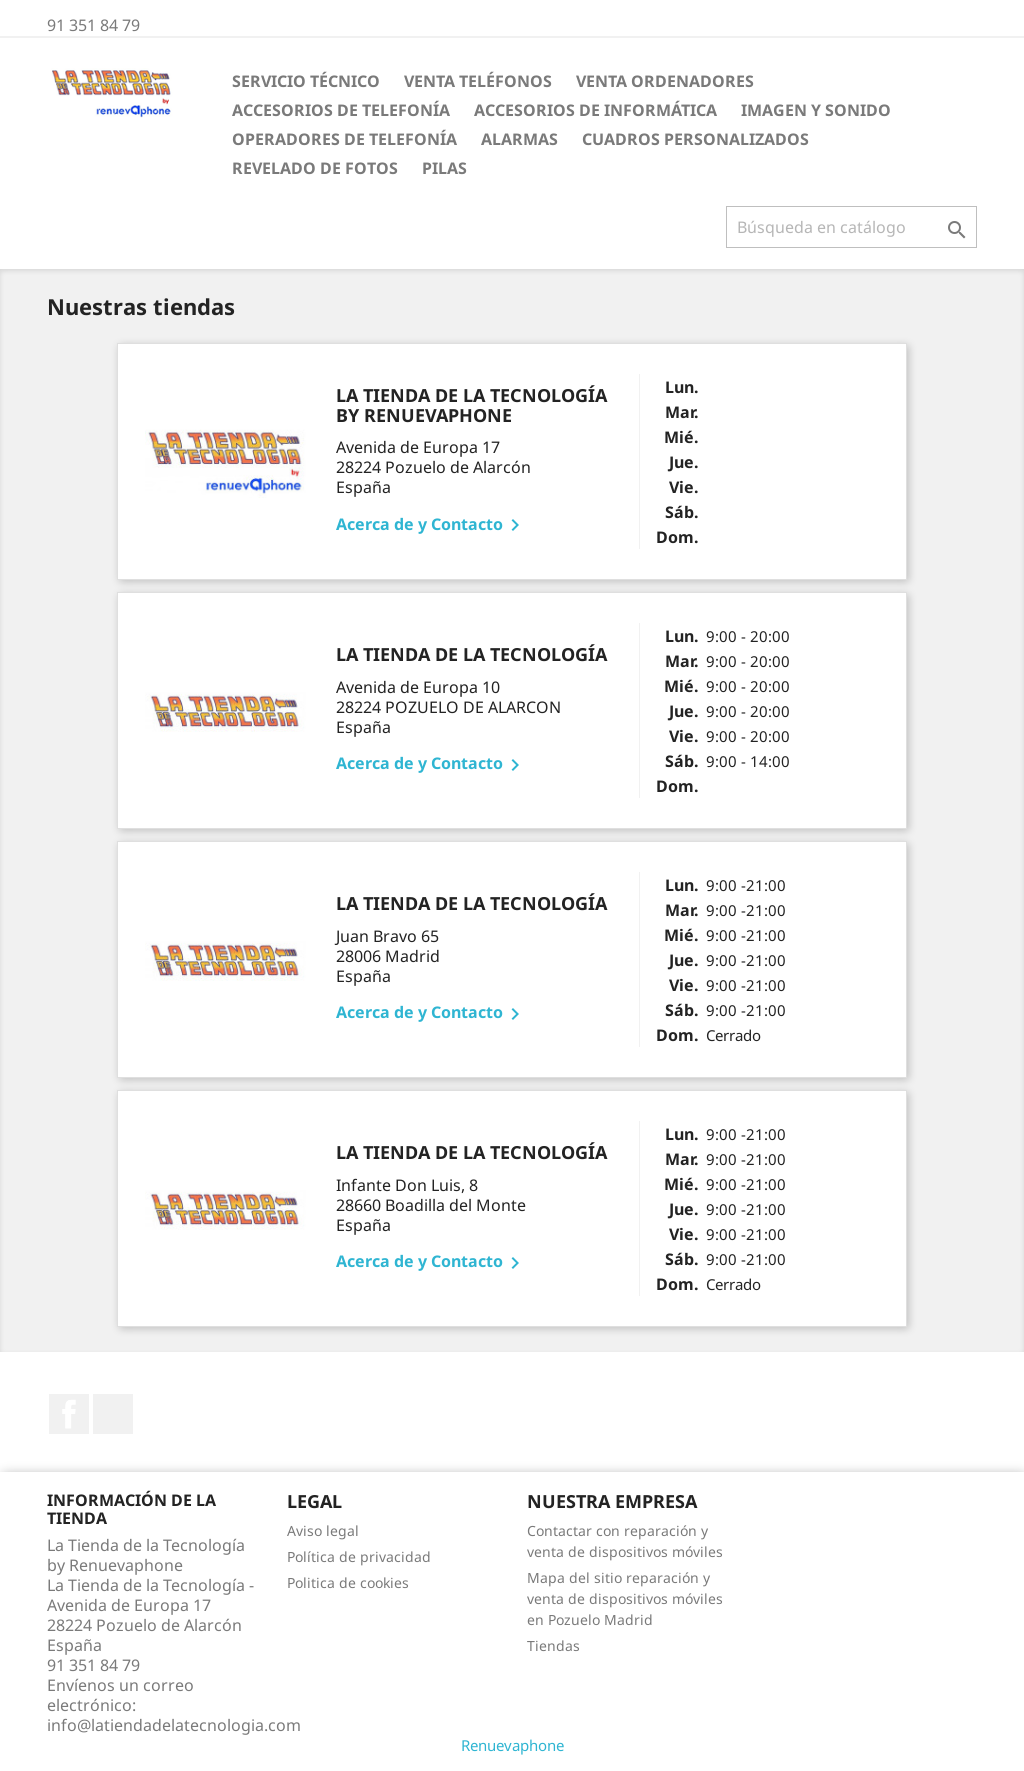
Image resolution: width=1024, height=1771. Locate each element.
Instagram (113, 1414)
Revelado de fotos (315, 168)
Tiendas (553, 1645)
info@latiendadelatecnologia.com (174, 1725)
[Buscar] (851, 227)
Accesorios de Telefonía (341, 110)
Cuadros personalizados (695, 139)
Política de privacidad (359, 1556)
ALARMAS (519, 139)
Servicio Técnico (306, 81)
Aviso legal (323, 1530)
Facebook (69, 1414)
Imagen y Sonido (816, 110)
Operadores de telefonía (344, 139)
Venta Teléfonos (478, 81)
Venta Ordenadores (665, 81)
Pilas (444, 168)
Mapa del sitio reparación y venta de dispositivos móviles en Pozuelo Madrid (625, 1598)
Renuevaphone (512, 1745)
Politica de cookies (348, 1582)
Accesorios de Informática (595, 110)
